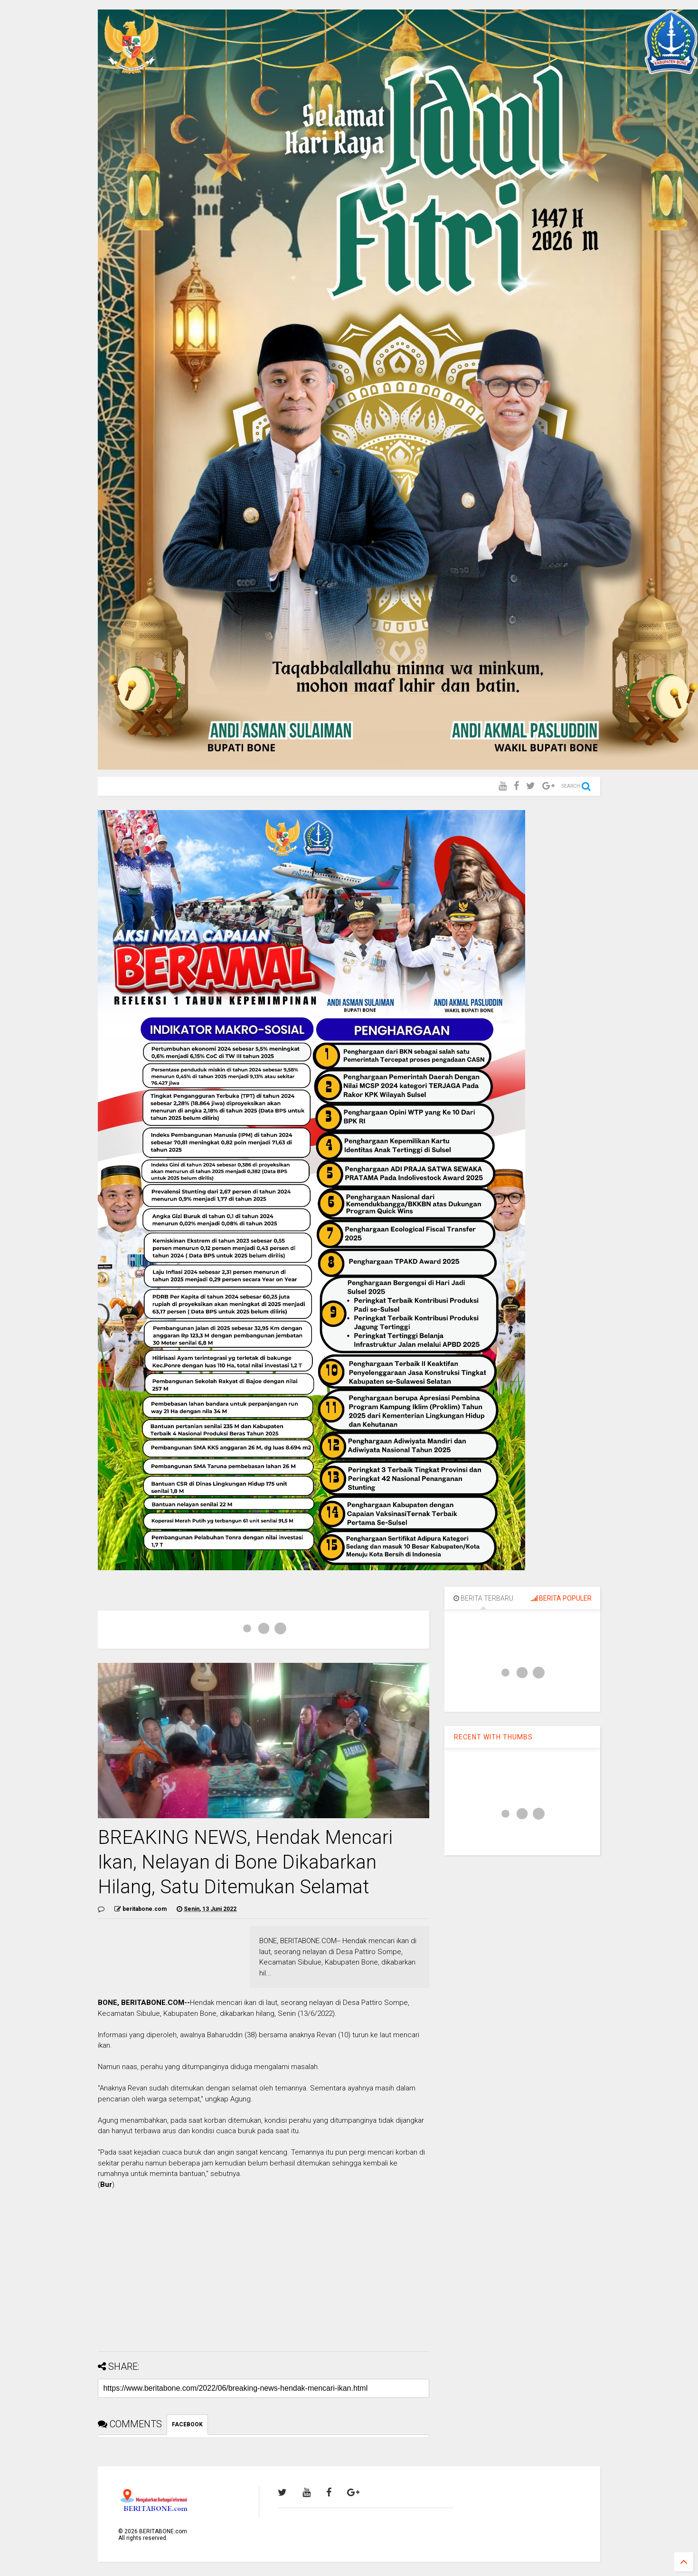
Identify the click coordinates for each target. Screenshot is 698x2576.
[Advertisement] (263, 2277)
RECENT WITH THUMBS (493, 1737)
